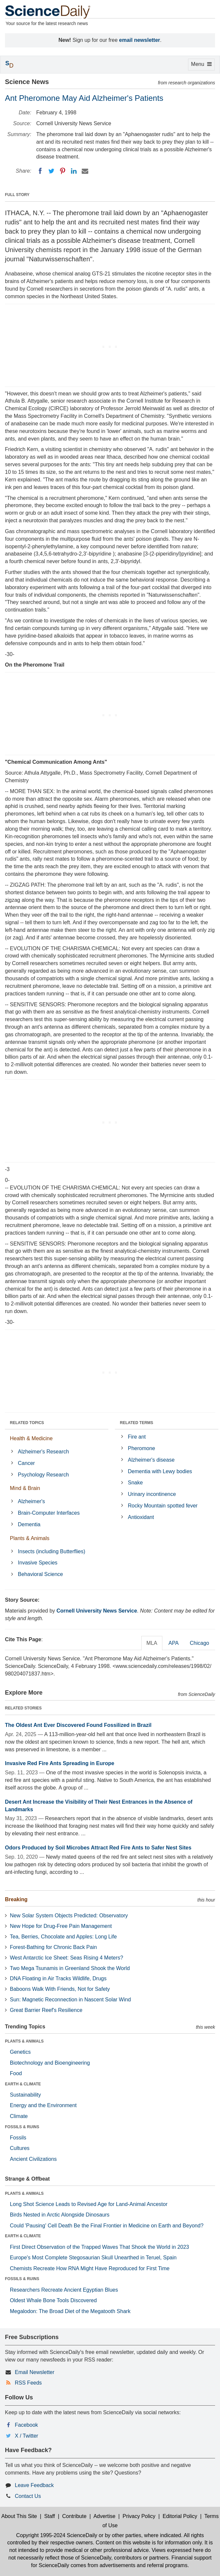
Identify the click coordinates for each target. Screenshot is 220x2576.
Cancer (26, 1463)
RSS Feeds (28, 2383)
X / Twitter (26, 2436)
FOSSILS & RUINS (22, 2127)
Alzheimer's (31, 1501)
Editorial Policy (180, 2516)
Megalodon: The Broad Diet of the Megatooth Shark (70, 2311)
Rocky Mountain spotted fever (163, 1505)
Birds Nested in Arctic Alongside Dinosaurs (59, 2215)
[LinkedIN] (74, 171)
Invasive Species (37, 1562)
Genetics (20, 2052)
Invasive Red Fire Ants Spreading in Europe (59, 1763)
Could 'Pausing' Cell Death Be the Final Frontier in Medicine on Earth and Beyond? (107, 2225)
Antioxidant (141, 1517)
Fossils (18, 2137)
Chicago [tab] (199, 1643)
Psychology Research (43, 1474)
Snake (135, 1482)
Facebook (26, 2425)
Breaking (16, 1899)
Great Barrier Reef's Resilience (46, 2010)
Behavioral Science (40, 1574)
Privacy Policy (139, 2516)
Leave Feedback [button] (34, 2485)
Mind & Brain (25, 1488)
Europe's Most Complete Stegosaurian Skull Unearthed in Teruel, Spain (93, 2257)
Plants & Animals (29, 1538)
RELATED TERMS (136, 1422)
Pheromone (141, 1448)
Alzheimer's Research (43, 1451)
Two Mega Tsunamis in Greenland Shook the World (70, 1968)
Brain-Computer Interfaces (49, 1513)
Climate (19, 2116)
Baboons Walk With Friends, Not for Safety (60, 1989)
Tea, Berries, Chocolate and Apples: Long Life (63, 1936)
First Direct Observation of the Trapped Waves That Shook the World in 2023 (99, 2247)
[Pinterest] (63, 171)
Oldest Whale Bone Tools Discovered (53, 2300)
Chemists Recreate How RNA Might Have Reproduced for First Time (90, 2268)
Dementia (29, 1524)
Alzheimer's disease (151, 1460)
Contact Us (28, 2496)
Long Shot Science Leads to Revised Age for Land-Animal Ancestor (89, 2204)
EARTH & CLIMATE (23, 2084)
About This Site (19, 2516)
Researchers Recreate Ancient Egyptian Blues (64, 2290)
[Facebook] (40, 171)
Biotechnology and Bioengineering (50, 2063)
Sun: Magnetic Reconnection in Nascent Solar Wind (70, 1999)
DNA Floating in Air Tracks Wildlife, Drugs (58, 1978)
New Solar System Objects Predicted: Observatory (69, 1915)
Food (16, 2073)
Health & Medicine (31, 1438)
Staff (49, 2516)
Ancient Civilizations (33, 2159)
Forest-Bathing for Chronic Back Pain (53, 1947)
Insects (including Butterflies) (51, 1551)
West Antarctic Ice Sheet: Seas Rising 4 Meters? (66, 1958)
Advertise (105, 2516)
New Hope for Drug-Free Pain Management (61, 1926)
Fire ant (137, 1437)
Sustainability (25, 2095)
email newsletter (139, 40)
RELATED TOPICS (27, 1422)
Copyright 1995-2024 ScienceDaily (56, 2535)
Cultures (20, 2148)
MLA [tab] (152, 1643)
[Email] (85, 171)
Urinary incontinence (152, 1494)
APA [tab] (173, 1643)
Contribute (74, 2516)
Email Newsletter (34, 2372)
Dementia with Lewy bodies (160, 1471)
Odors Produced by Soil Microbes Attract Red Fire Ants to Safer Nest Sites (98, 1847)
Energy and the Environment (43, 2105)
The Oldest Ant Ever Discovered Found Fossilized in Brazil (78, 1725)
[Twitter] (51, 171)
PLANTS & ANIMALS (24, 2041)
